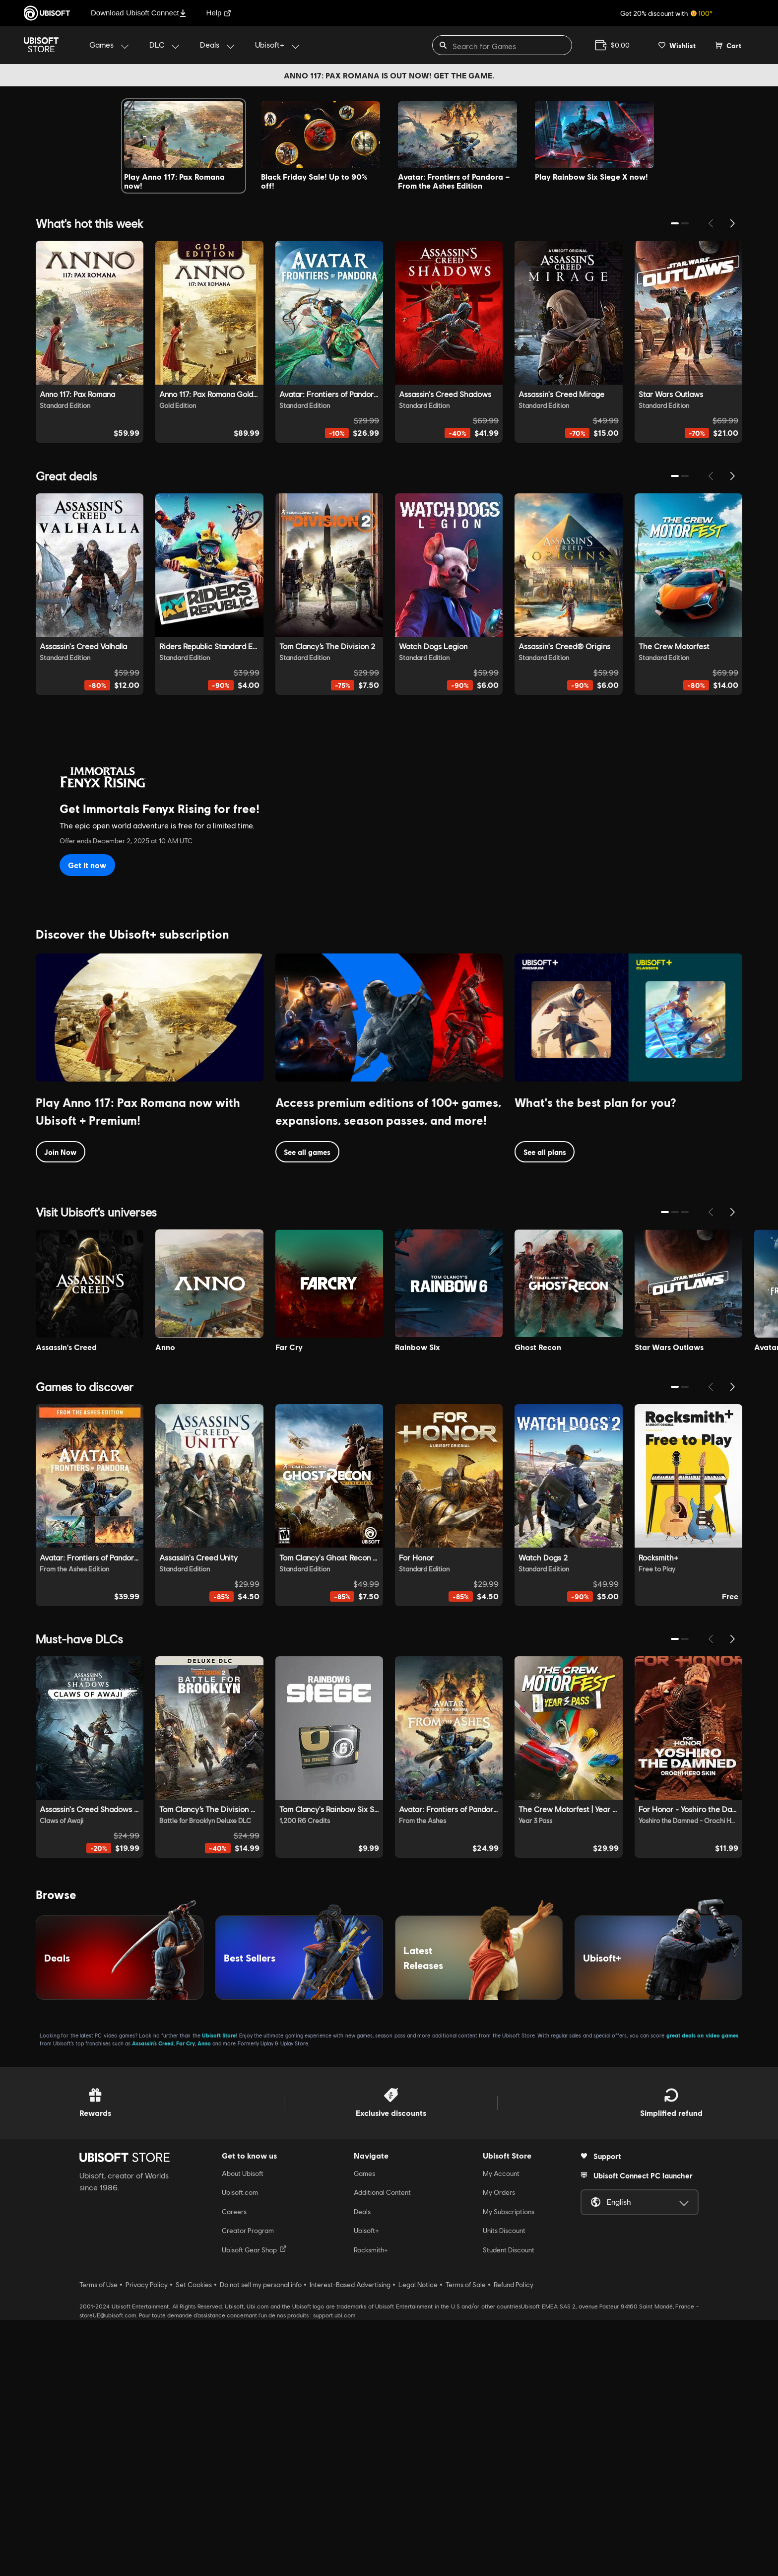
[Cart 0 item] (728, 45)
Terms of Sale (466, 2541)
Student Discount (508, 2505)
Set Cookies (194, 2541)
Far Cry (185, 2299)
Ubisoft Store (219, 2291)
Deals (362, 2467)
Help (219, 12)
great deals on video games (702, 2291)
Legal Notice (418, 2541)
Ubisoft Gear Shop (254, 2505)
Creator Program (248, 2487)
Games (364, 2430)
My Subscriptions (508, 2467)
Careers (234, 2467)
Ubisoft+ (366, 2487)
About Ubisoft (242, 2430)
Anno (204, 2299)
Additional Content (382, 2448)
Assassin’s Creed (153, 2299)
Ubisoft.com (240, 2448)
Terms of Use (98, 2541)
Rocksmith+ (371, 2505)
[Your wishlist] (677, 45)
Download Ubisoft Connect (139, 12)
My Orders (499, 2448)
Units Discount (504, 2487)
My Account (501, 2430)
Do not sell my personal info (261, 2541)
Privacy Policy (147, 2541)
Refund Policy (513, 2541)
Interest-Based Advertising (350, 2541)
